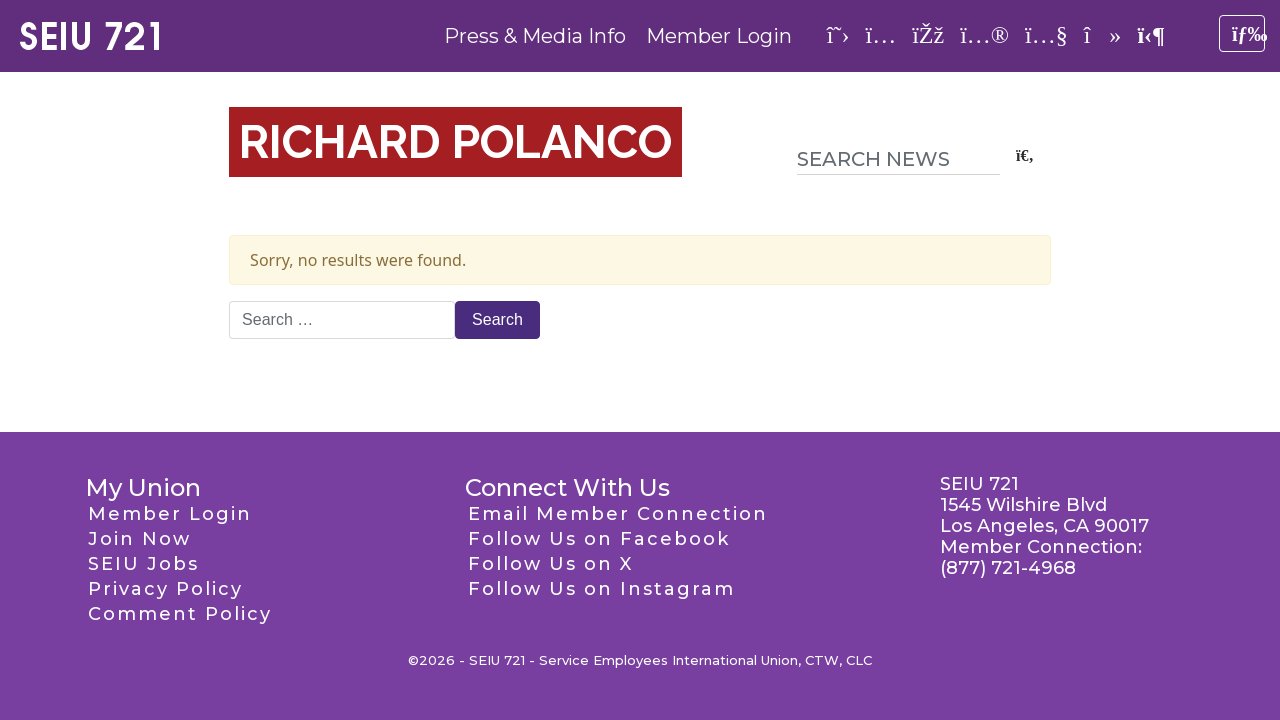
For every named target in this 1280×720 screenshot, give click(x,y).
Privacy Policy (165, 589)
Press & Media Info (535, 36)
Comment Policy (180, 614)
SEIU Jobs (143, 564)
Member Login (719, 36)
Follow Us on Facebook (599, 539)
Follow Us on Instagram (601, 589)
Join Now (139, 539)
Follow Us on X (550, 564)
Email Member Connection (618, 514)
